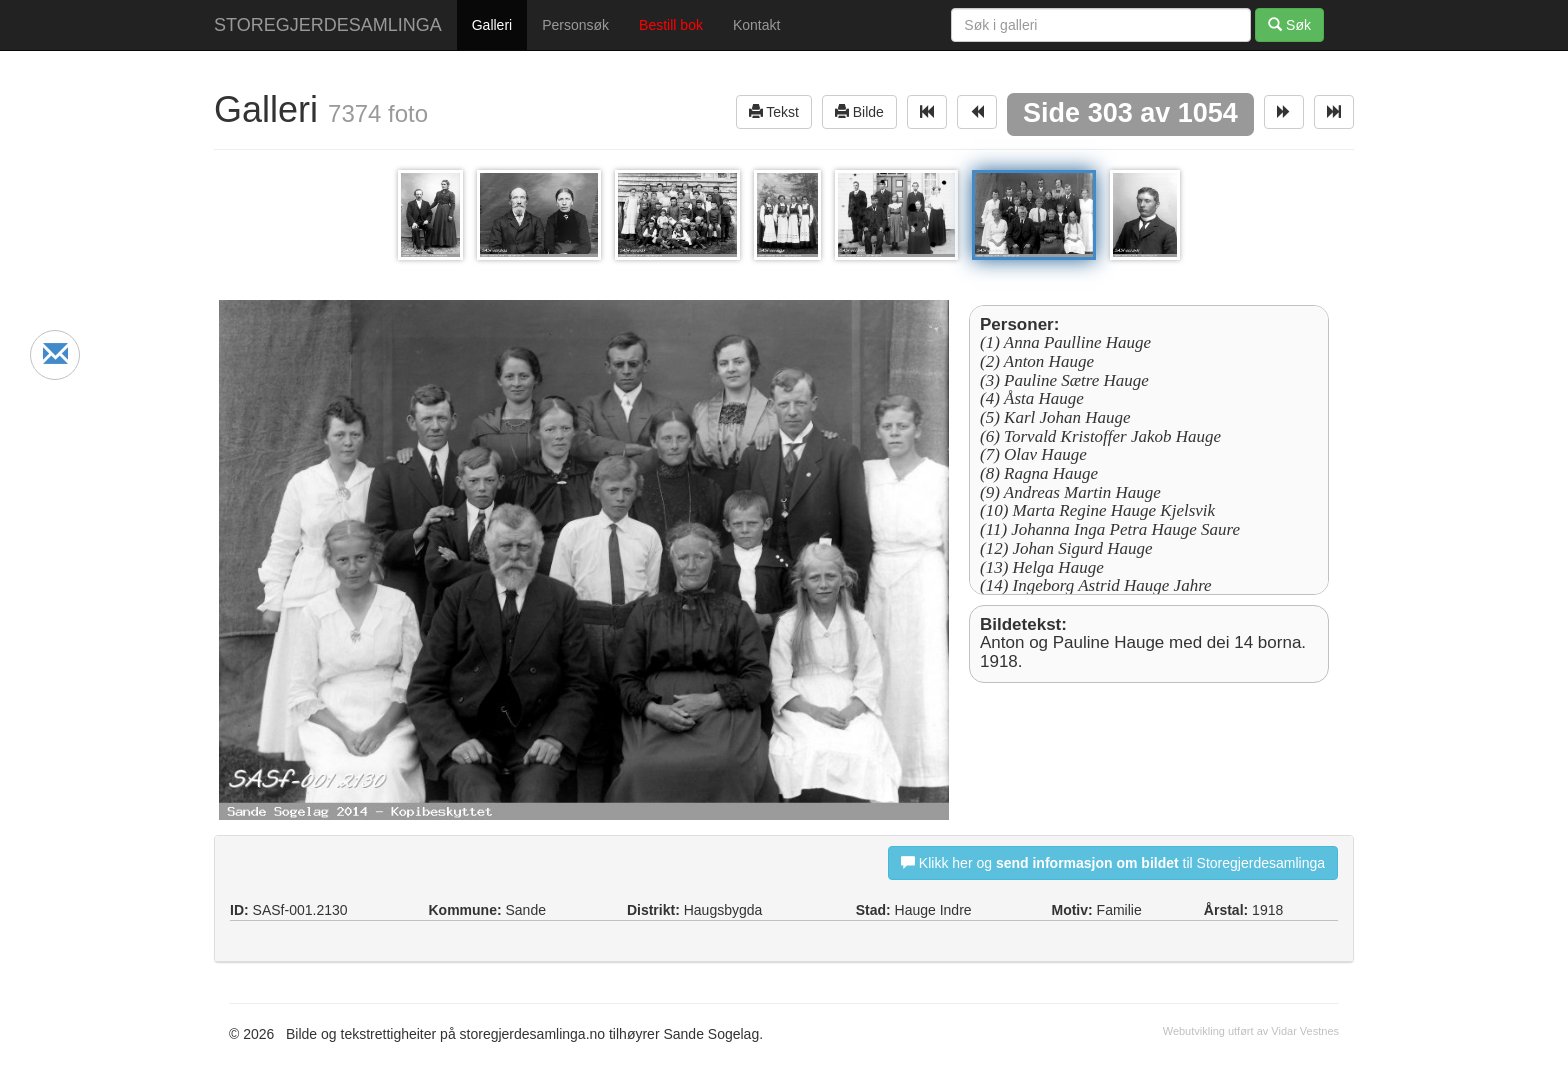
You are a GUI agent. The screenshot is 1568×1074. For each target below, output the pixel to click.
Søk (1289, 24)
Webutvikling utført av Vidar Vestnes (1251, 1031)
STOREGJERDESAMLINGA (328, 25)
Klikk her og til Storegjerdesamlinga (1113, 862)
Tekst (774, 111)
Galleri (492, 25)
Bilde (859, 111)
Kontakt (756, 25)
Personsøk (575, 25)
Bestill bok (671, 25)
